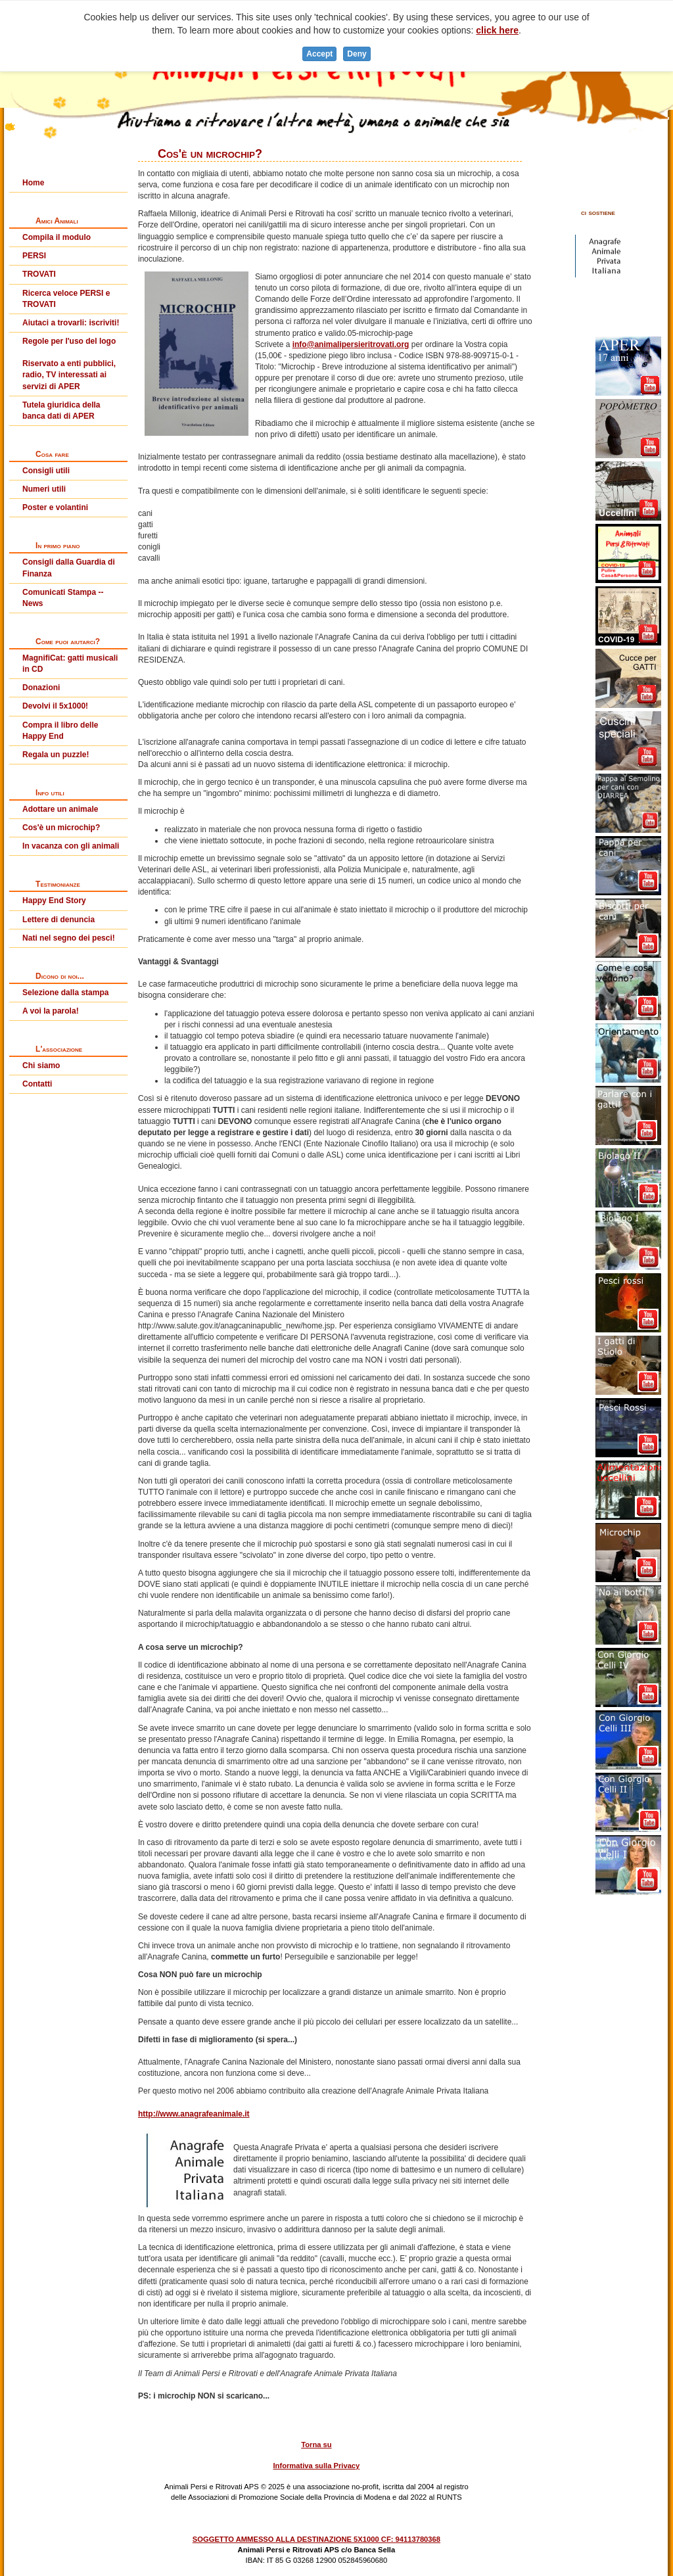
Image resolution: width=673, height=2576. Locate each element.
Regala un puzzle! (55, 754)
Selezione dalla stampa (65, 992)
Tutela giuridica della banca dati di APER (61, 410)
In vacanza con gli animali (70, 846)
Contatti (37, 1084)
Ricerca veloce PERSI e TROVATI (66, 299)
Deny (356, 54)
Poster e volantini (55, 507)
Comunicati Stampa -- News (62, 598)
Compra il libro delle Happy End (60, 730)
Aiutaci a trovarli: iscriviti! (70, 322)
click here (497, 30)
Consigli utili (46, 470)
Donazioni (41, 687)
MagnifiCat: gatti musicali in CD (70, 663)
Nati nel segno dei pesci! (68, 938)
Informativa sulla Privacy (316, 2466)
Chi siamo (41, 1065)
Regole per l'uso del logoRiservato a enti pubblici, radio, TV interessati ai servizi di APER (69, 364)
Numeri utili (44, 489)
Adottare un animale (60, 809)
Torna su (316, 2444)
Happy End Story (54, 900)
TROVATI (39, 274)
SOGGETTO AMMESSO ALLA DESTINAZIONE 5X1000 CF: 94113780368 (316, 2539)
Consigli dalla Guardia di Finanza (68, 567)
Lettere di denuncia (58, 919)
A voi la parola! (50, 1011)
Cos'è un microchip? (61, 827)
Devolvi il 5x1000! (55, 706)
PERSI (34, 255)
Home (33, 182)
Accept (319, 54)
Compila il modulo (56, 237)
